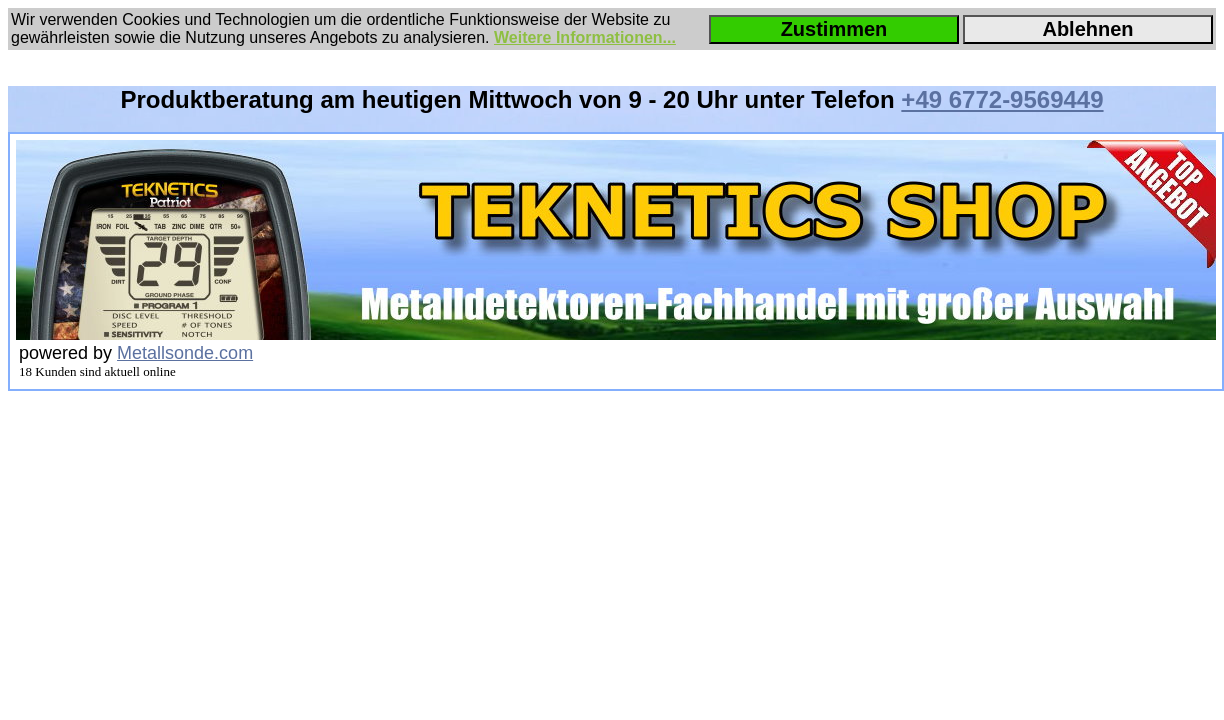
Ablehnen (1087, 29)
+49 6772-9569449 (1002, 99)
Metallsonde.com (185, 353)
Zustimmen (834, 29)
